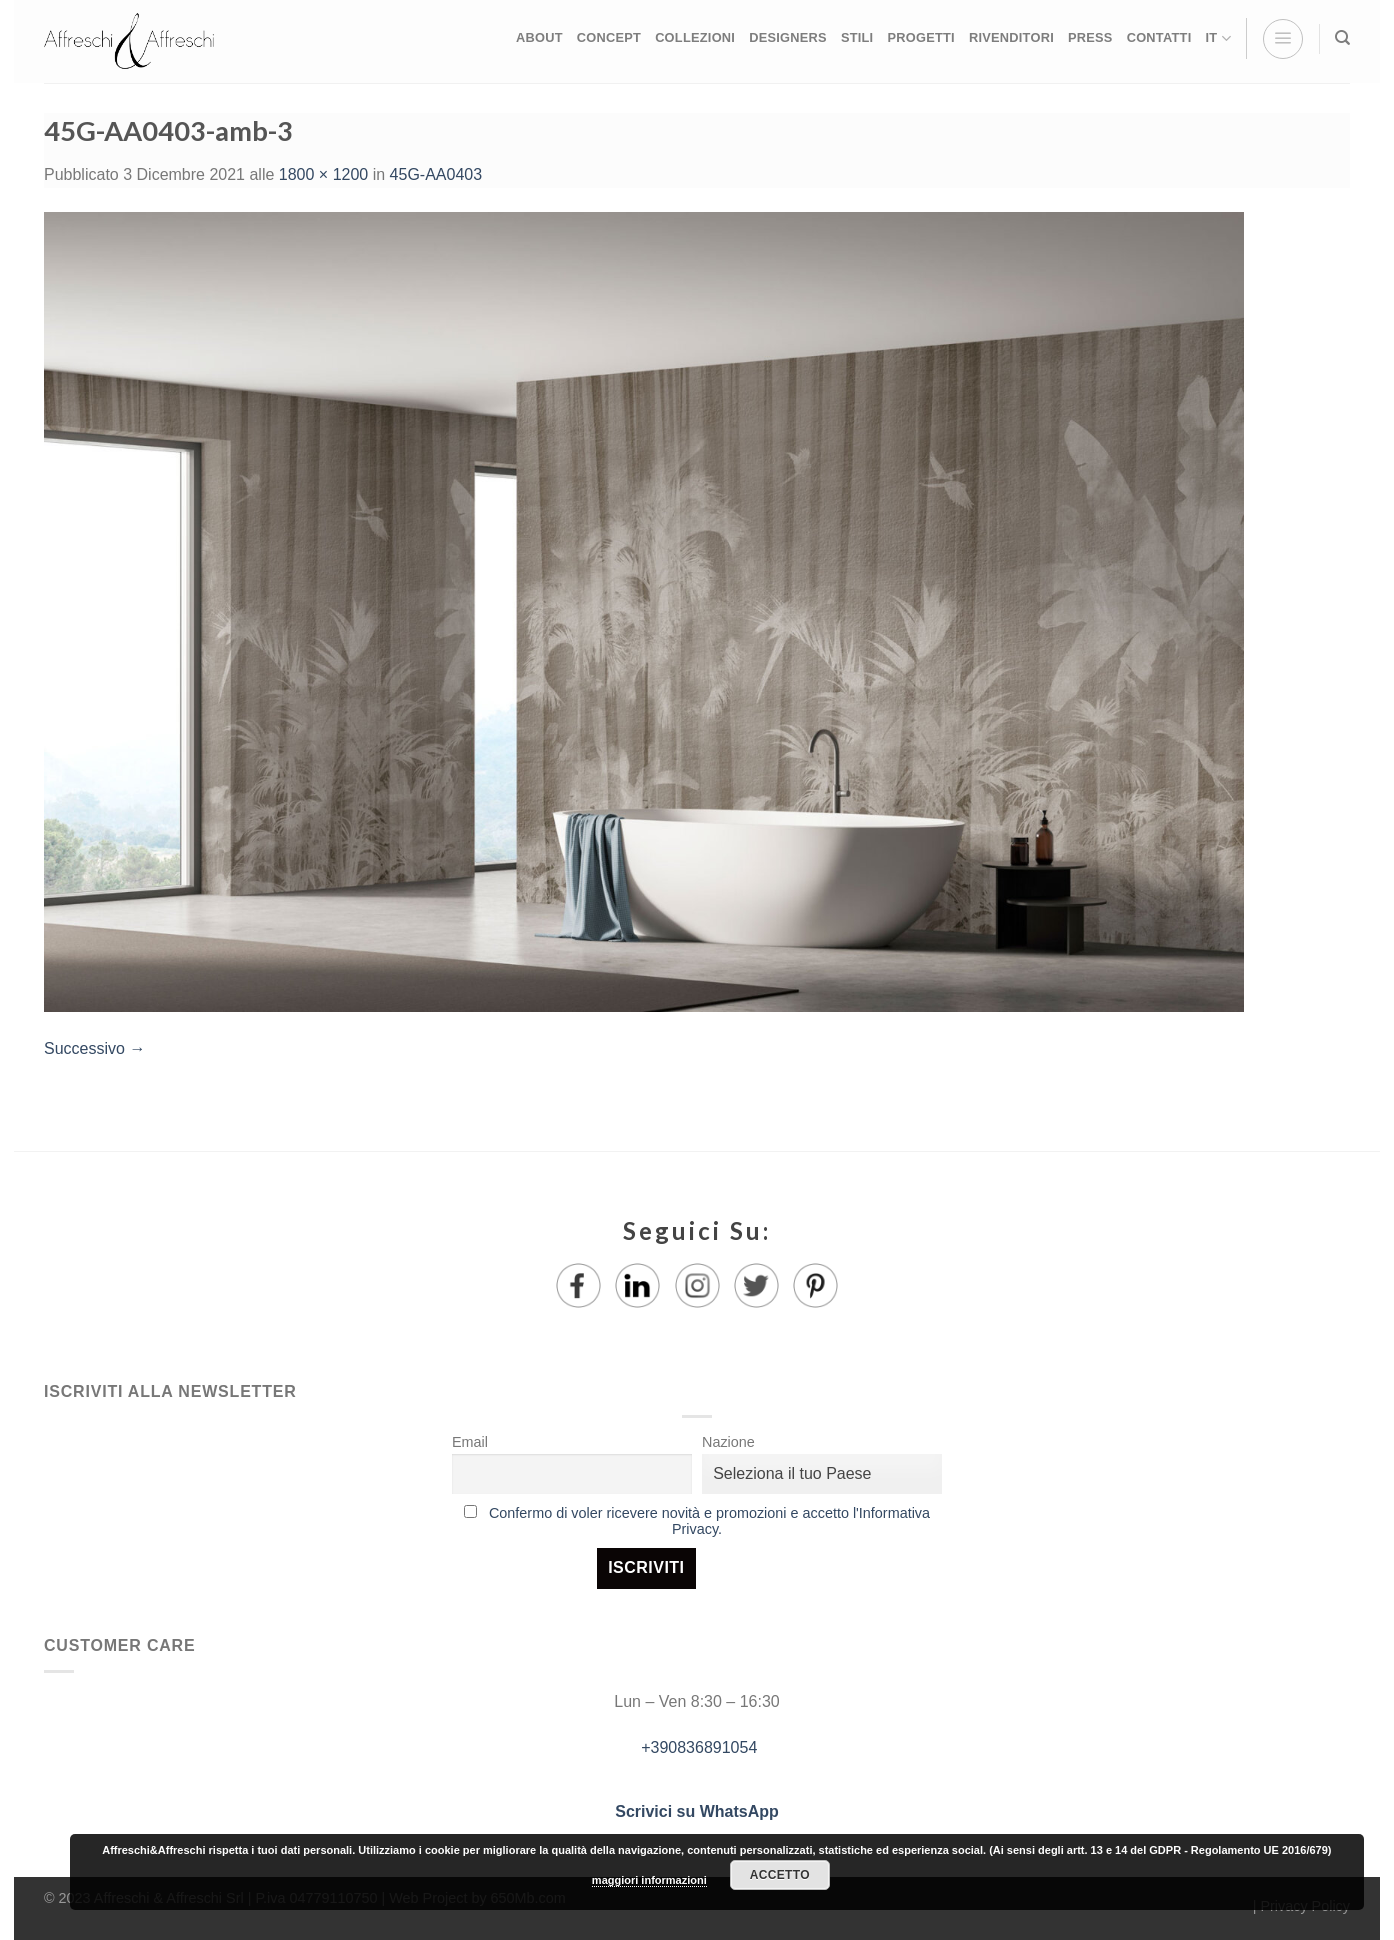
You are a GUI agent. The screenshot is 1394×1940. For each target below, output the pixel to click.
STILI (857, 37)
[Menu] (1283, 39)
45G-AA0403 (436, 174)
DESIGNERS (788, 37)
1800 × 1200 (323, 174)
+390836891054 (697, 1747)
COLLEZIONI (695, 37)
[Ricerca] (1342, 38)
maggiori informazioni (649, 1880)
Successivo (94, 1048)
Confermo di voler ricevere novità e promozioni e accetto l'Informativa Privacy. (709, 1521)
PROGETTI (920, 37)
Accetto (780, 1875)
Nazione (728, 1442)
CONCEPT (609, 37)
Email (470, 1442)
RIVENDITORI (1011, 37)
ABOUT (539, 37)
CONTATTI (1159, 37)
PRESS (1090, 37)
